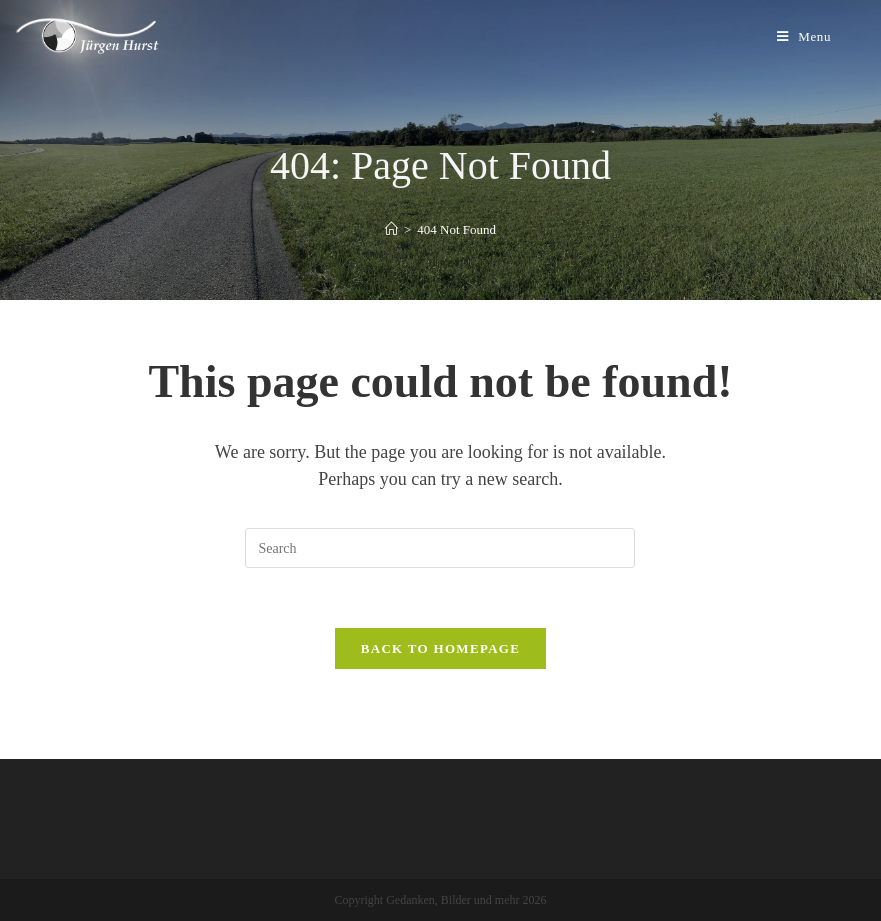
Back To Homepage (440, 648)
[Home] (391, 229)
